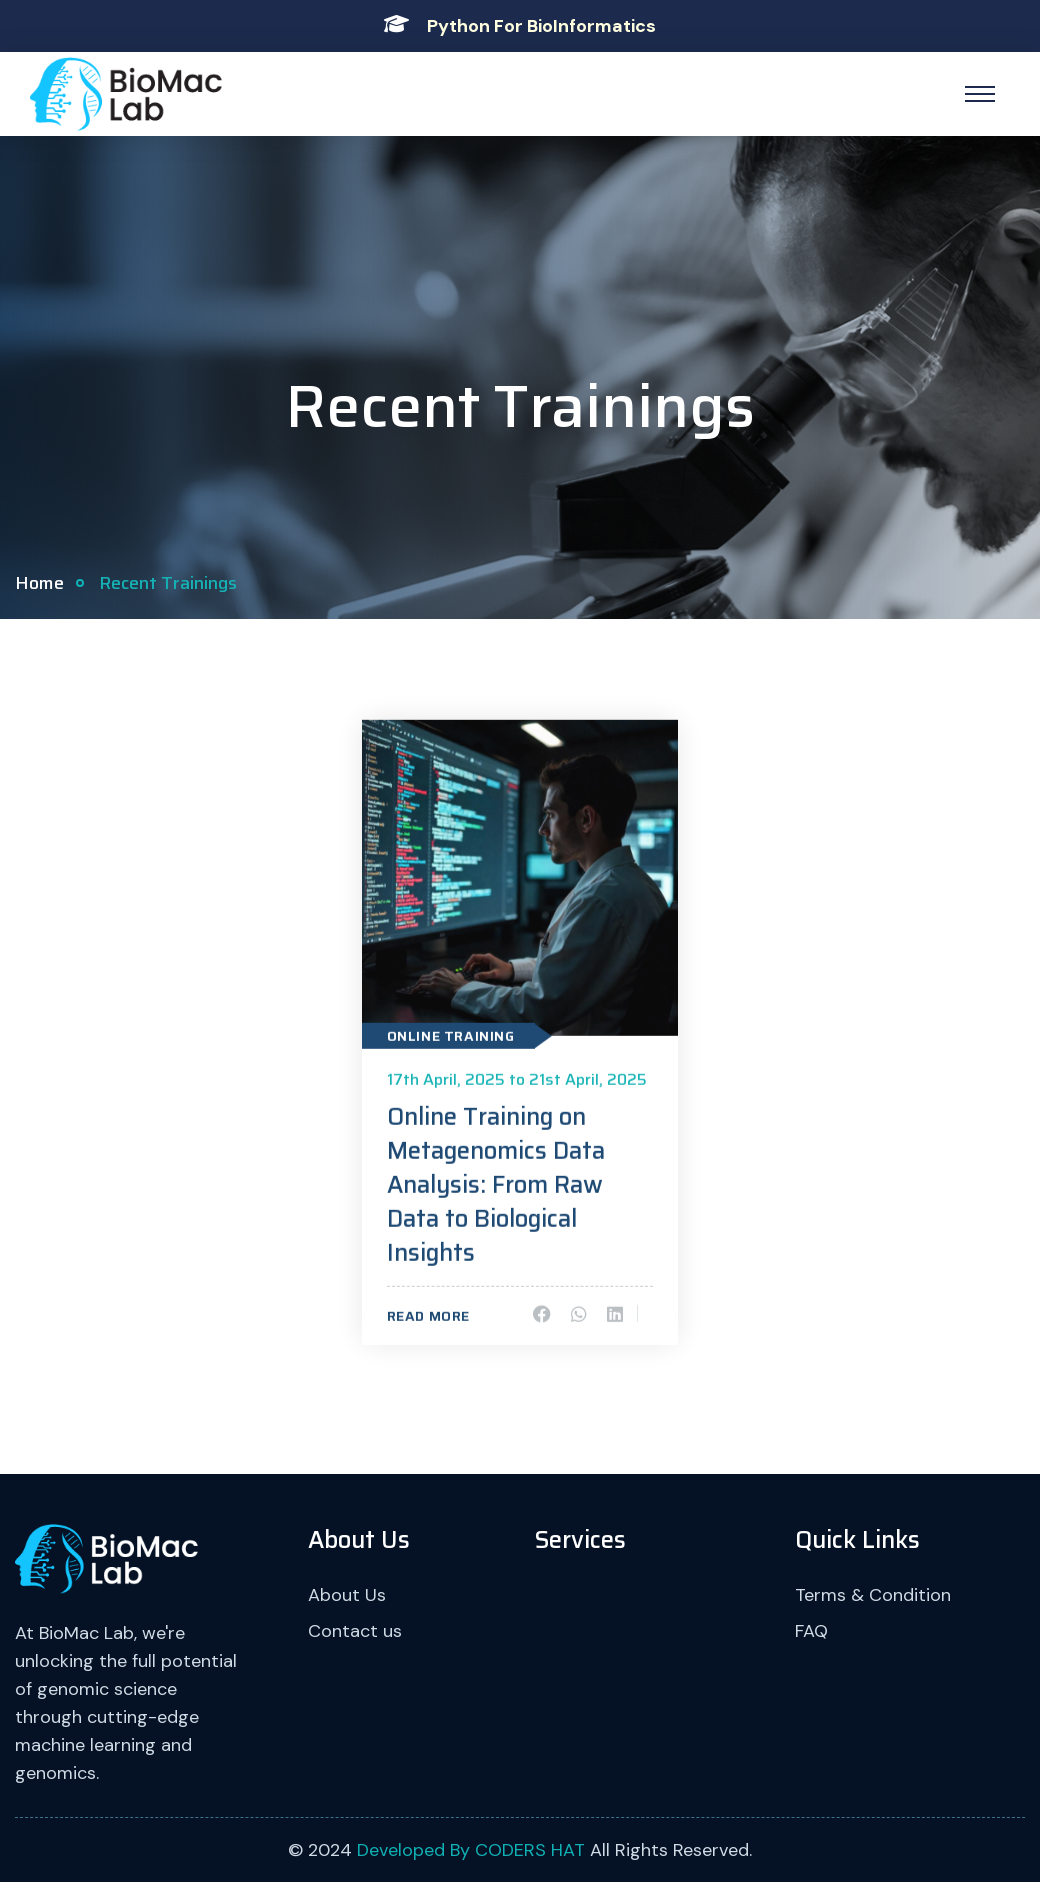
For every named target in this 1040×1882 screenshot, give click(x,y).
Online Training (451, 1038)
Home (39, 583)
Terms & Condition (873, 1595)
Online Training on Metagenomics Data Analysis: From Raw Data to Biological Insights (496, 1187)
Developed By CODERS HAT (471, 1850)
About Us (347, 1595)
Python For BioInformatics (541, 26)
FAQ (811, 1631)
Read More (428, 1318)
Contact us (355, 1631)
